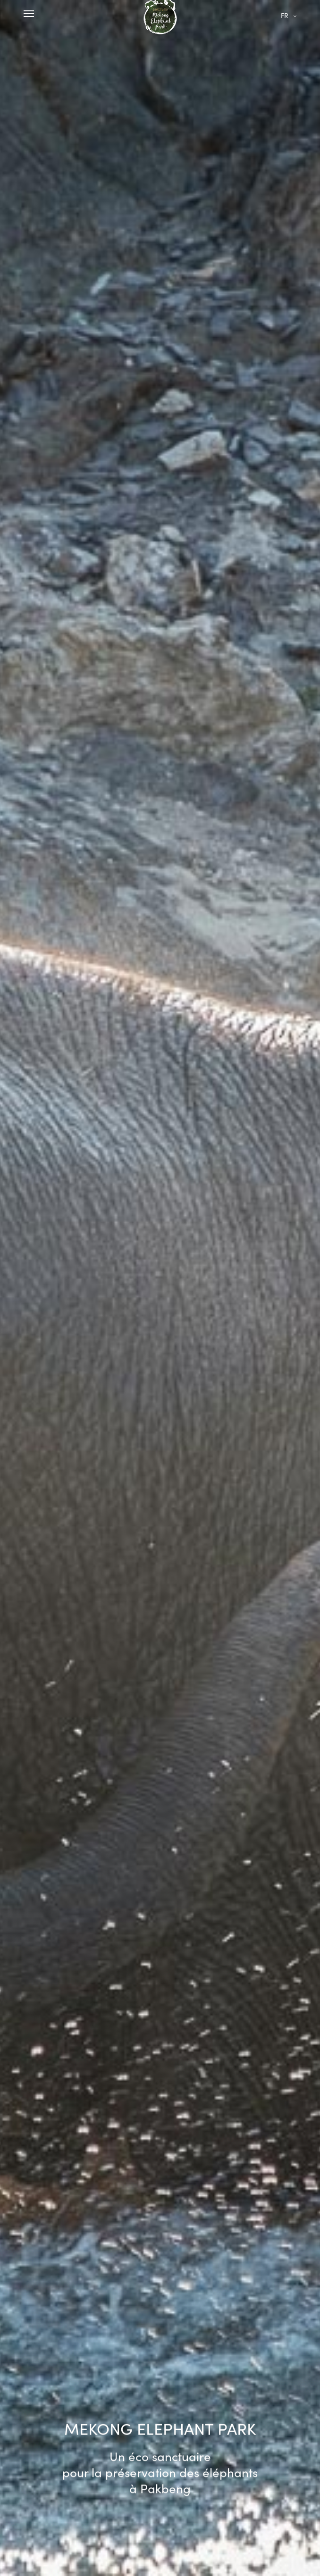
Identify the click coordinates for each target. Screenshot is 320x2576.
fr (284, 15)
